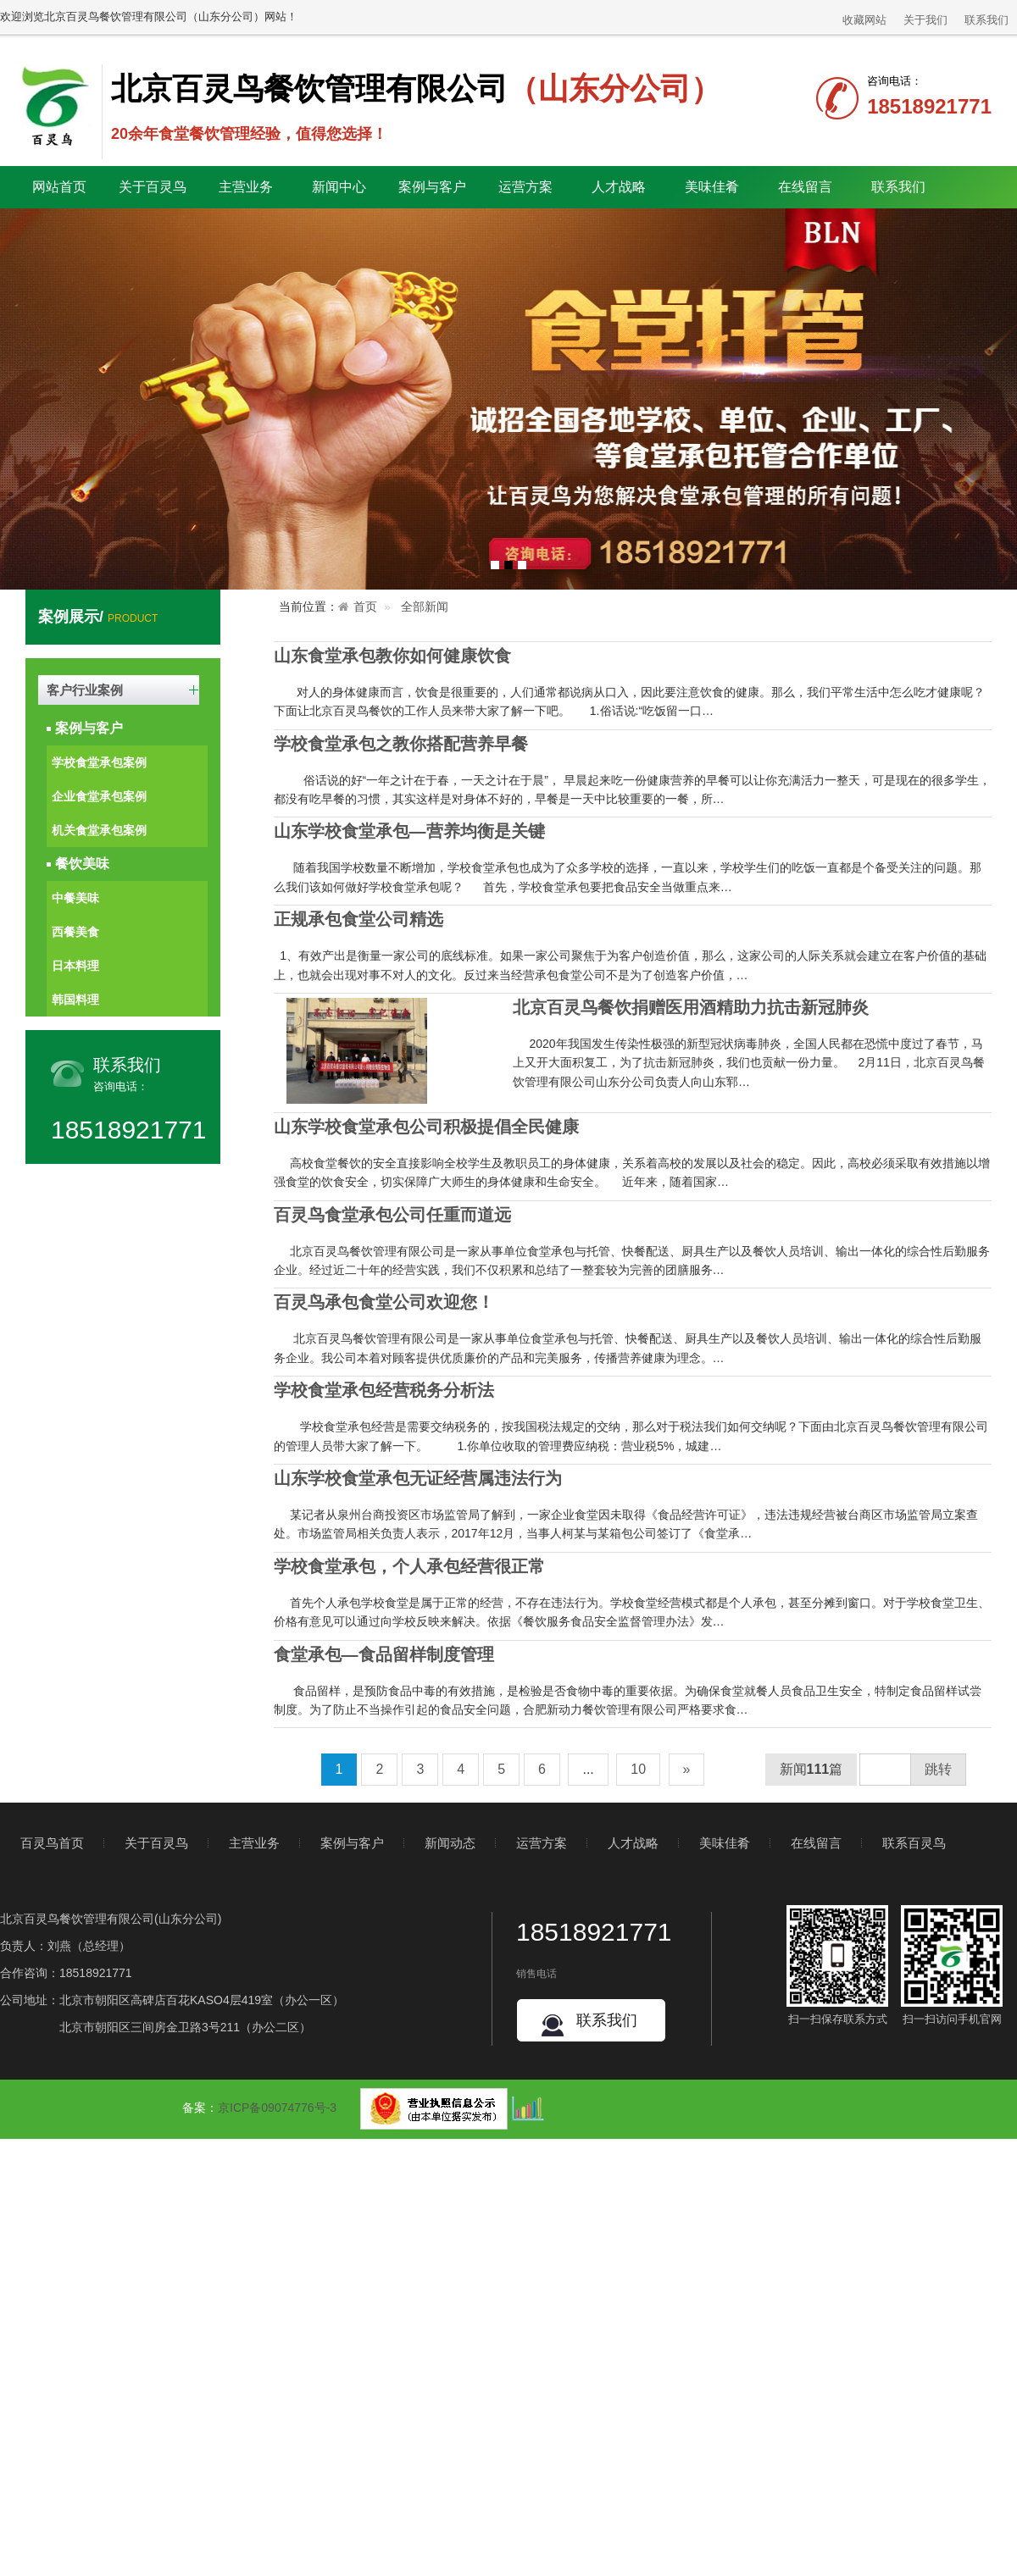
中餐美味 (75, 898)
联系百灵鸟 (914, 1843)
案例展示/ (98, 616)
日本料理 (75, 965)
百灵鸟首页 (52, 1843)
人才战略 (633, 1843)
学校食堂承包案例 (99, 762)
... (587, 1769)
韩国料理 (75, 999)
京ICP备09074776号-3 (277, 2107)
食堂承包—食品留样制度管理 (384, 1654)
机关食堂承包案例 (99, 830)
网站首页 (59, 187)
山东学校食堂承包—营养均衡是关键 (409, 831)
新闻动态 (450, 1843)
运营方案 (525, 187)
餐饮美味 (82, 863)
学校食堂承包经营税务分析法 (384, 1390)
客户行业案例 (85, 690)
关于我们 (925, 20)
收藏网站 (864, 20)
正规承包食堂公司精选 (358, 919)
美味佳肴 (724, 1843)
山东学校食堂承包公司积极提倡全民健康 (426, 1126)
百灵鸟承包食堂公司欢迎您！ (384, 1302)
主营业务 (254, 1843)
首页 (365, 607)
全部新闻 (424, 607)
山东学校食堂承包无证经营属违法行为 (418, 1478)
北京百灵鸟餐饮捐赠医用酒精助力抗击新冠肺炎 (691, 1007)
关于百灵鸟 (156, 1843)
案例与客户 (89, 728)
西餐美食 (75, 932)
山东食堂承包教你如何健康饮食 (392, 655)
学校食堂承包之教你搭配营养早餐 (401, 743)
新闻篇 (811, 1769)
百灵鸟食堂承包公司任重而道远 (392, 1214)
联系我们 (986, 20)
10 (638, 1769)
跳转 (938, 1769)
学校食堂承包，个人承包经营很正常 (409, 1566)
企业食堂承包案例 (99, 796)
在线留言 (805, 187)
